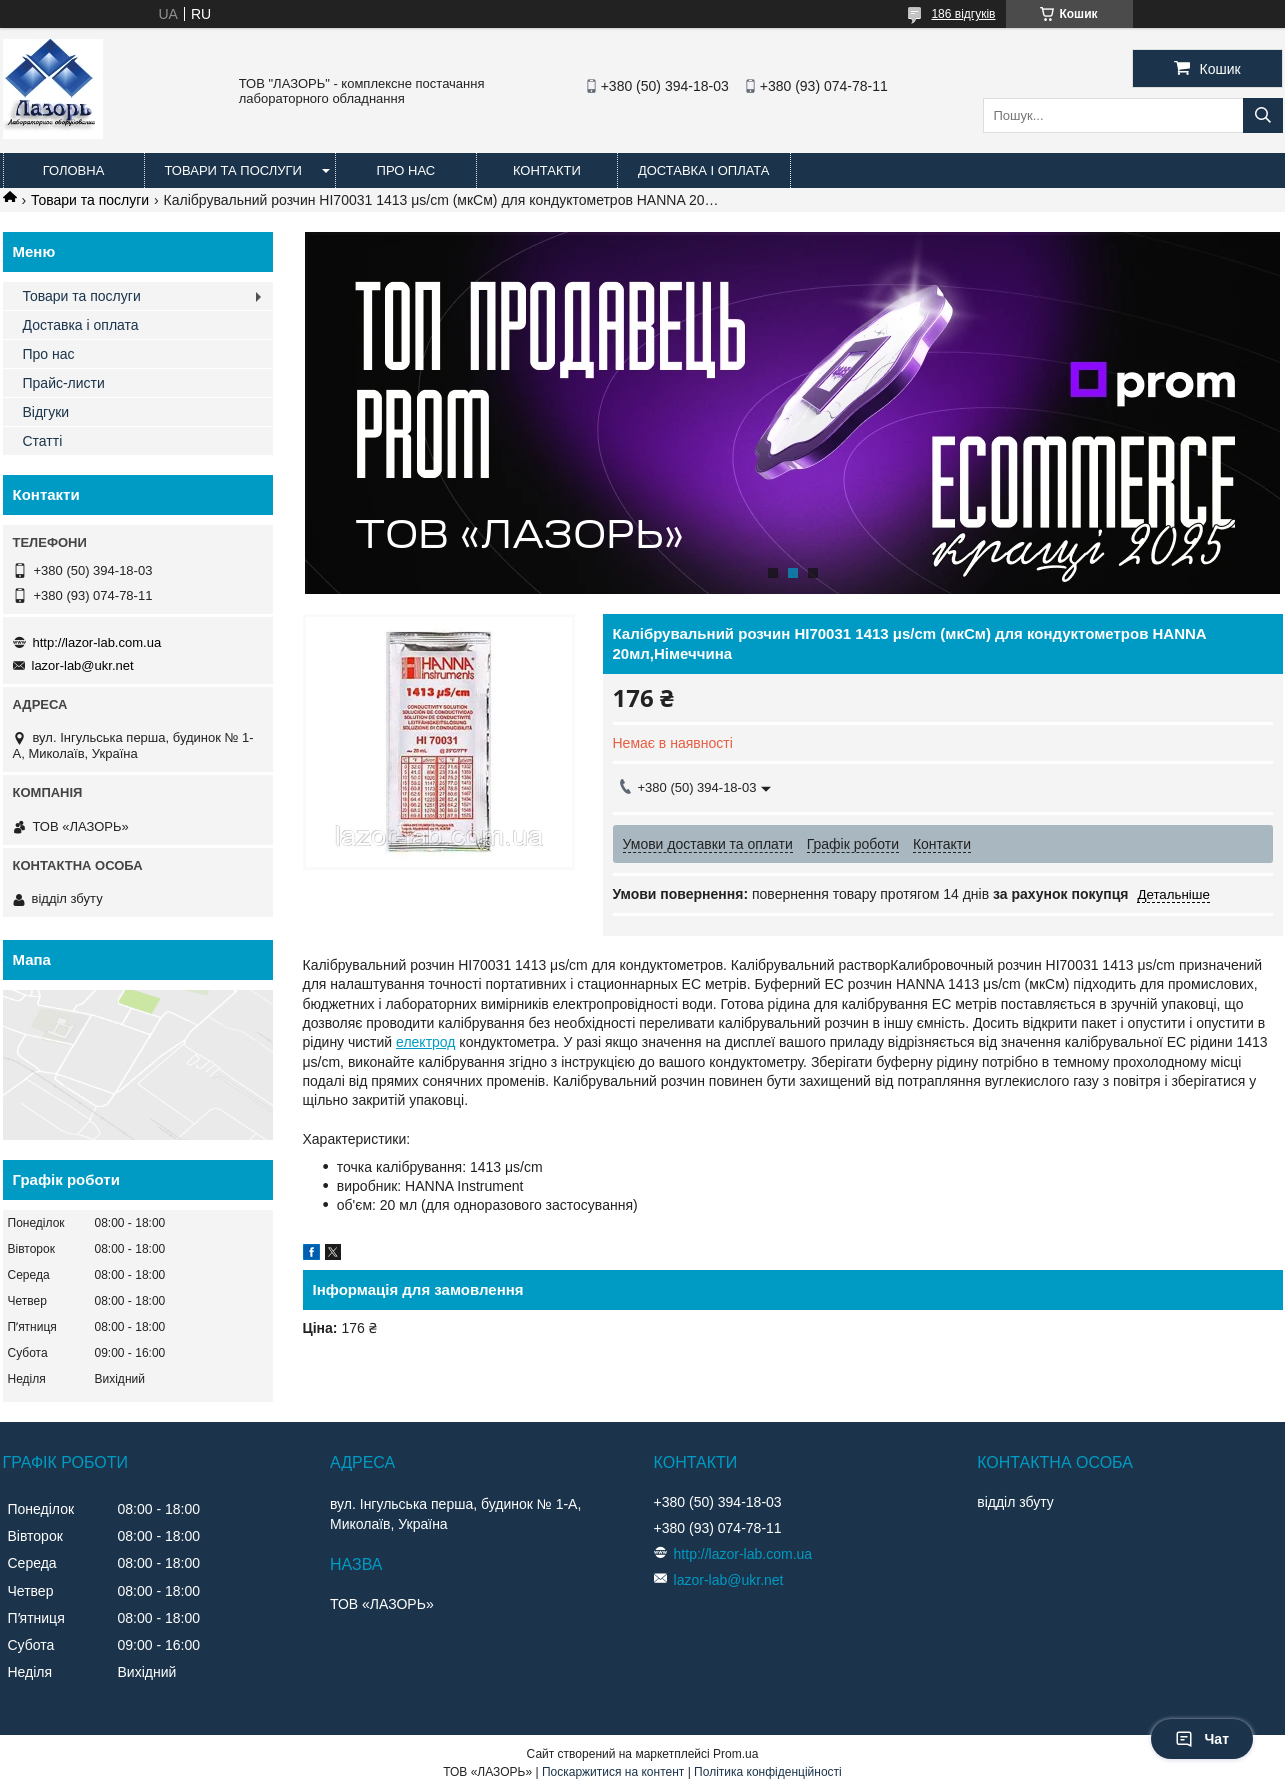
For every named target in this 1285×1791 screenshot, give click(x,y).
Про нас (406, 170)
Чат (1202, 1739)
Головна (74, 170)
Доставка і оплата (704, 170)
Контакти (547, 170)
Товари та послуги (233, 170)
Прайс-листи (64, 383)
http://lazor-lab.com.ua (97, 642)
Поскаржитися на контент (613, 1772)
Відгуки (46, 412)
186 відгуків (963, 14)
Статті (43, 441)
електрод (425, 1042)
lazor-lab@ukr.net (83, 665)
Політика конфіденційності (768, 1772)
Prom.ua (735, 1754)
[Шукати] (1263, 115)
